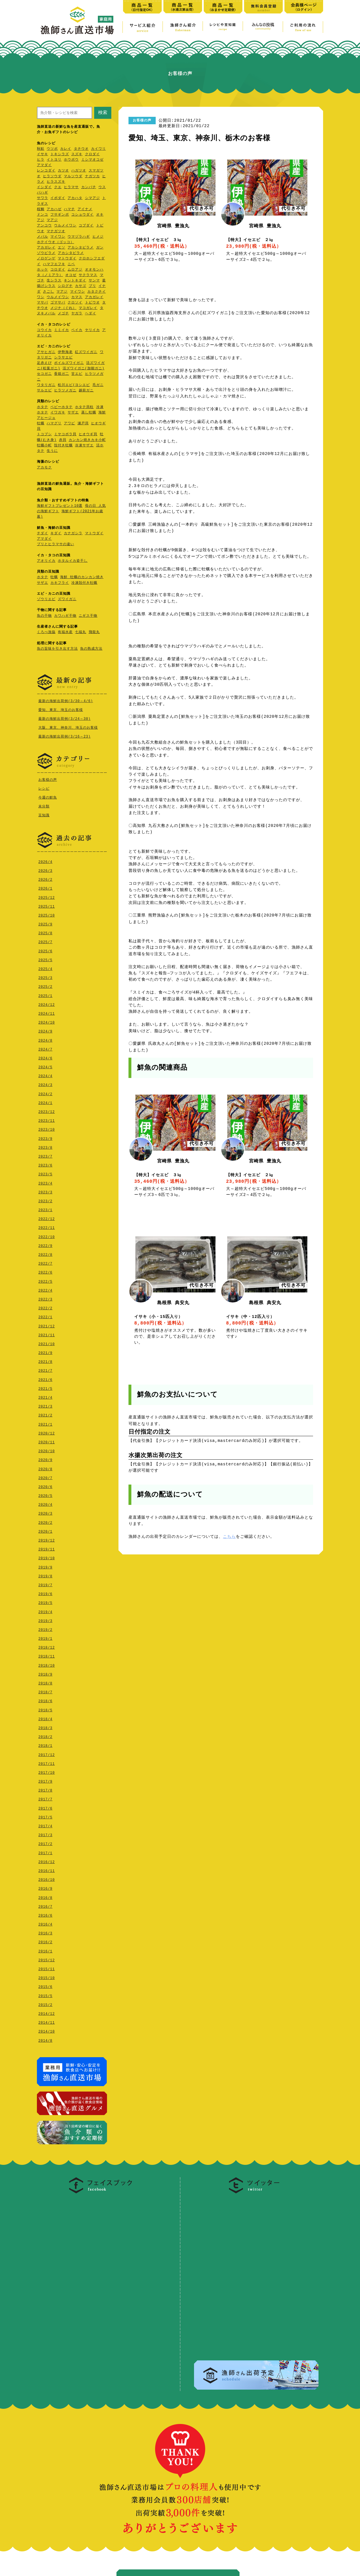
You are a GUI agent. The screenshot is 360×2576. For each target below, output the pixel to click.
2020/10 (46, 1449)
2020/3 (45, 1512)
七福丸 (80, 632)
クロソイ (75, 302)
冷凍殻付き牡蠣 (84, 583)
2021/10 (46, 1342)
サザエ (73, 412)
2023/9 (45, 1137)
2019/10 (46, 1556)
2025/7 (45, 940)
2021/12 (46, 1325)
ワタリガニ (46, 385)
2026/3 (45, 869)
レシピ (44, 787)
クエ (58, 187)
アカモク (44, 467)
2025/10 (46, 914)
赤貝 (62, 440)
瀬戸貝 (83, 423)
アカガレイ (46, 247)
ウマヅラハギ (79, 236)
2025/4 (45, 967)
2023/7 (45, 1155)
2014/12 (46, 2012)
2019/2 (45, 1628)
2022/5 (45, 1280)
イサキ (42, 154)
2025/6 (45, 949)
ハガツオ (78, 170)
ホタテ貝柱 (84, 407)
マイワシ (57, 236)
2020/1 (45, 1530)
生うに (52, 451)
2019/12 (46, 1539)
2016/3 (45, 1931)
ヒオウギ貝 (88, 434)
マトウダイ (67, 258)
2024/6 (45, 1057)
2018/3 (45, 1726)
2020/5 (45, 1494)
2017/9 (45, 1780)
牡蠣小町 (44, 445)
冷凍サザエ (84, 445)
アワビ (69, 423)
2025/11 (46, 905)
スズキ (76, 154)
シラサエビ (63, 357)
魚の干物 (44, 616)
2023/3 (45, 1191)
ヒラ (40, 159)
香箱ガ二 (61, 374)
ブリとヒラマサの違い (55, 544)
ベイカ (76, 330)
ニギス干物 (88, 616)
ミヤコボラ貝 (65, 434)
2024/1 (45, 1101)
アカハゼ (54, 209)
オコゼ (70, 275)
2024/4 (45, 1074)
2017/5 (45, 1816)
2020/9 (45, 1458)
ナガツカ (92, 176)
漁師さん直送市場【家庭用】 (77, 20)
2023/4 (45, 1182)
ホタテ (42, 407)
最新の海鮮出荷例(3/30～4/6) (65, 700)
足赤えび (44, 363)
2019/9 (45, 1566)
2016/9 (45, 1887)
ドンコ (42, 214)
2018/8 (45, 1682)
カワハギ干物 (65, 616)
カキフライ (59, 583)
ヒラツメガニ (65, 390)
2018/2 (45, 1735)
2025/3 (45, 976)
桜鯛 (40, 209)
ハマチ (69, 209)
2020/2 (45, 1521)
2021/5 (45, 1387)
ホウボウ (71, 159)
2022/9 (45, 1244)
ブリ (92, 286)
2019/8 (45, 1574)
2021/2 (45, 1414)
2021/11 (46, 1333)
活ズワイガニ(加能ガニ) (83, 368)
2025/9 (45, 923)
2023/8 (45, 1146)
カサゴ (80, 286)
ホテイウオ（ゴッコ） (55, 242)
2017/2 (45, 1842)
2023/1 (45, 1208)
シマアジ (92, 198)
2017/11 (46, 1762)
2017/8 (45, 1789)
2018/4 (45, 1717)
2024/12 (46, 1003)
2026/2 (45, 878)
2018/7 (45, 1690)
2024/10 (46, 1021)
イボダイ (57, 198)
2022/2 (45, 1306)
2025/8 (45, 931)
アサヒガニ (46, 352)
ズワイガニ (67, 599)
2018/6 (45, 1699)
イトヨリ (54, 159)
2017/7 (45, 1797)
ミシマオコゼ (92, 159)
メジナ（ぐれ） (63, 308)
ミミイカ (61, 330)
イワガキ (57, 412)
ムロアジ (75, 269)
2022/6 (45, 1271)
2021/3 (45, 1405)
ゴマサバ (57, 302)
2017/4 (45, 1824)
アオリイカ (46, 561)
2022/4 (45, 1289)
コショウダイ (82, 214)
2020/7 (45, 1476)
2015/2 (45, 2003)
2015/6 (45, 1985)
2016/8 (45, 1896)
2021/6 (45, 1378)
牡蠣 (40, 423)
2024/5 (45, 1065)
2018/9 (45, 1673)
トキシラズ (59, 154)
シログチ (65, 286)
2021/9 (45, 1351)
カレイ (65, 149)
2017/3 (45, 1833)
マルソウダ (73, 176)
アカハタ (75, 198)
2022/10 (46, 1235)
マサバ (42, 302)
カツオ (63, 170)
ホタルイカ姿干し (73, 561)
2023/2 (45, 1199)
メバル (42, 236)
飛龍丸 (94, 632)
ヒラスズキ (56, 182)
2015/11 (46, 1967)
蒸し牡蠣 (88, 412)
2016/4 (45, 1923)
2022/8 (45, 1253)
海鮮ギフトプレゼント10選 (59, 506)
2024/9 (45, 1030)
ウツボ (52, 149)
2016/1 (45, 1950)
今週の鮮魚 (47, 796)
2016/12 (46, 1860)
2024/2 (45, 1092)
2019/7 (45, 1583)
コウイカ (44, 330)
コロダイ (57, 269)
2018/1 (45, 1744)
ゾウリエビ (46, 599)
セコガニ (44, 374)
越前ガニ (86, 390)
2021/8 (45, 1360)
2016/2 (45, 1940)
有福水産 (65, 632)
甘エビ (76, 374)
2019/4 (45, 1610)
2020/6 (45, 1485)
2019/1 (45, 1637)
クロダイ (92, 154)
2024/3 (45, 1083)
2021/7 (45, 1369)
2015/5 (45, 1994)
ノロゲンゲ (46, 258)
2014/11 (46, 2021)
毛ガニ (98, 385)
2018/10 (46, 1664)
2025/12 (46, 896)
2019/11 (46, 1548)
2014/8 (45, 2039)
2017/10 (46, 1771)
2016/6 (45, 1914)
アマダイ (44, 165)
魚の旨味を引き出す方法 (57, 649)
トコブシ (44, 434)
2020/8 (45, 1467)
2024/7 (45, 1048)
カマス (76, 297)
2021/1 (45, 1423)
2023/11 (46, 1119)
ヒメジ (98, 236)
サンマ (94, 280)
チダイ (42, 533)
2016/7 (45, 1905)
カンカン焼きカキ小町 (87, 440)
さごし (48, 291)
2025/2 (45, 985)
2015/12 (46, 1958)
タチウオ (81, 149)
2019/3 (45, 1619)
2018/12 (46, 1646)
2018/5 (45, 1708)
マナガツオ (56, 231)
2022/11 (46, 1226)
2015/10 (46, 1976)
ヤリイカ (92, 330)
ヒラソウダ (52, 176)
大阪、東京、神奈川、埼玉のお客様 (68, 727)
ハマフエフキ (54, 264)
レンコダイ (46, 170)
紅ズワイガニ (86, 352)
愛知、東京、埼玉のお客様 (60, 709)
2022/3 (45, 1298)
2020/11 (46, 1440)
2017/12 (46, 1753)
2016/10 (46, 1878)
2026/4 (45, 860)
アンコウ (44, 225)
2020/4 (45, 1503)
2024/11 (46, 1012)
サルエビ (44, 390)
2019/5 (45, 1601)
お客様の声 (47, 778)
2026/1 (45, 887)
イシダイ (44, 187)
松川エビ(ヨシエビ (74, 385)
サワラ (42, 198)
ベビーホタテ (61, 407)
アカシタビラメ (81, 247)
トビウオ (92, 302)
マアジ (52, 220)
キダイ (56, 533)
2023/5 (45, 1172)
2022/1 (45, 1315)
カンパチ (88, 187)
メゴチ (63, 313)
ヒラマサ (71, 187)
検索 (102, 112)
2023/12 (46, 1110)
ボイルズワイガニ (69, 363)
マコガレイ (88, 308)
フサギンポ (59, 214)
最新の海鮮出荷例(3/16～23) (64, 736)
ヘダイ (90, 313)
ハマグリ (54, 423)
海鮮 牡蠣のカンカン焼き (81, 577)
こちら (229, 1536)
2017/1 (45, 1851)
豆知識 (44, 814)
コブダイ (86, 225)
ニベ (71, 264)
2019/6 (45, 1592)
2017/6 (45, 1807)
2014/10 (46, 2030)
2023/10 (46, 1128)
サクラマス (88, 275)
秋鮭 (40, 149)
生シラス (54, 280)
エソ (61, 247)
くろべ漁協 (46, 632)
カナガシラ (73, 533)
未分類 (44, 805)
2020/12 (46, 1432)
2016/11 (46, 1869)
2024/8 (45, 1039)
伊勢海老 (65, 352)
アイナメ (85, 209)
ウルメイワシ (65, 225)
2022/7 (45, 1262)
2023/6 (45, 1164)
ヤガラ (76, 313)
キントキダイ (75, 280)
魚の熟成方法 (91, 649)
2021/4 (45, 1396)
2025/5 (45, 958)
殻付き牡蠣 (63, 445)
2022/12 (46, 1217)
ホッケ (42, 269)
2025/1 (45, 994)
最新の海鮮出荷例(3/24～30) (64, 718)
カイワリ (98, 149)
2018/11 (46, 1655)
